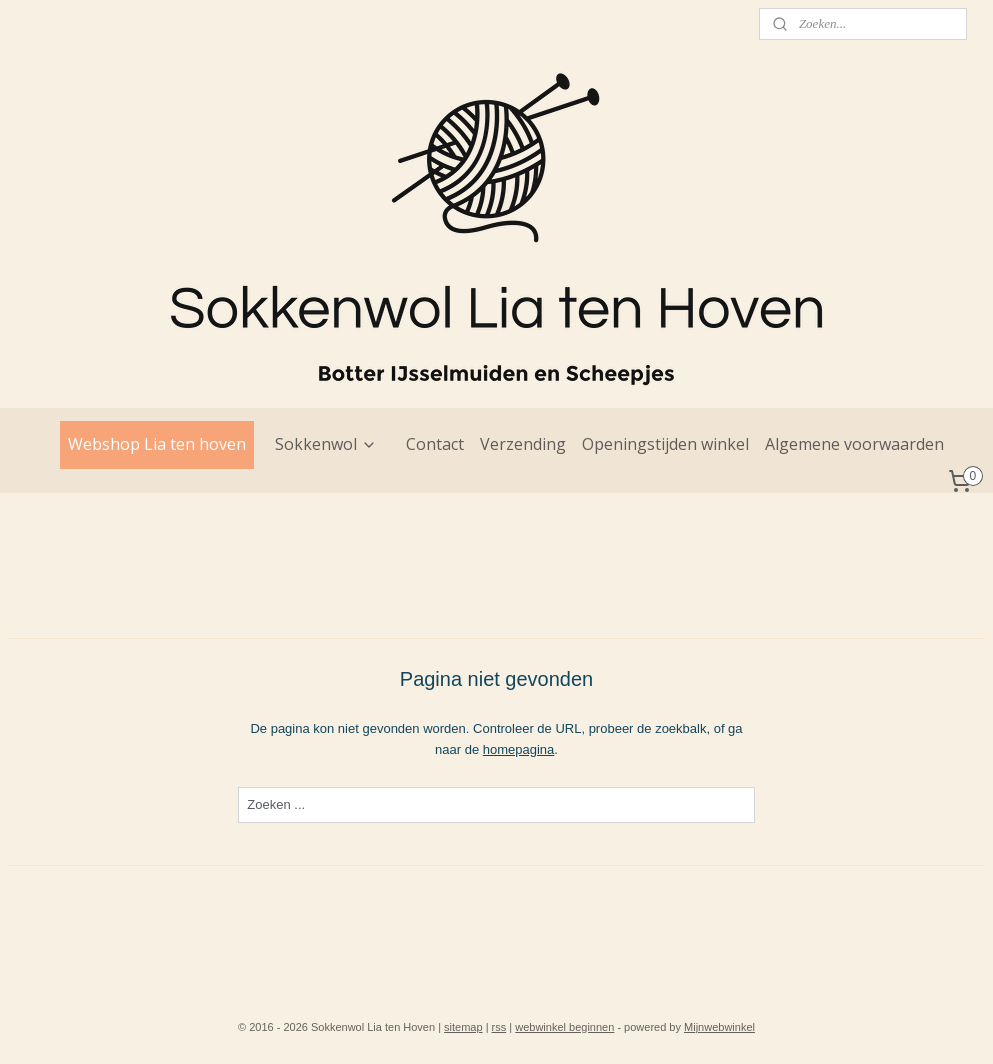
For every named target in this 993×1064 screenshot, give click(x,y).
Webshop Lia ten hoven (157, 444)
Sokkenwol (326, 444)
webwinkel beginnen (564, 1027)
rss (499, 1027)
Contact (435, 444)
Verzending (523, 444)
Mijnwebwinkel (719, 1027)
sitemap (463, 1027)
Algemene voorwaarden (854, 444)
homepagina (519, 749)
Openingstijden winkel (665, 444)
